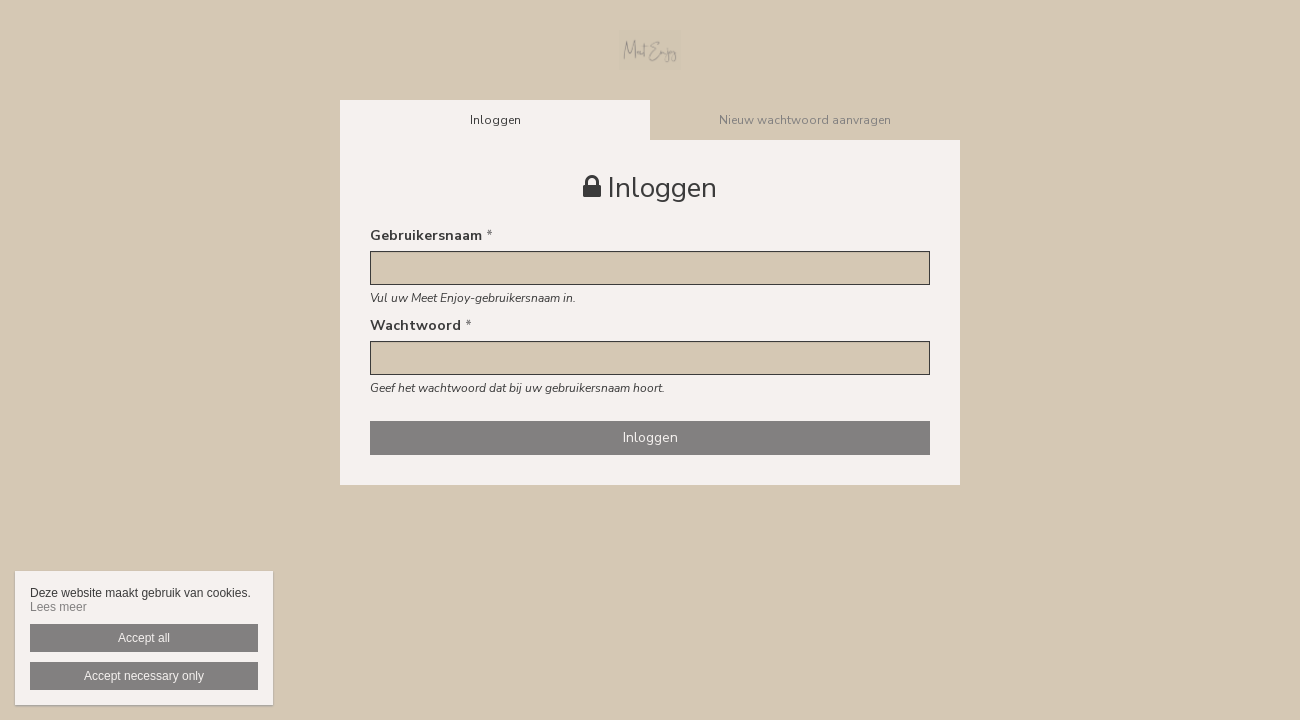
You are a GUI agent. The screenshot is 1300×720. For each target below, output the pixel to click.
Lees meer (58, 607)
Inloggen (495, 120)
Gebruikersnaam (431, 235)
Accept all (144, 638)
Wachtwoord (421, 325)
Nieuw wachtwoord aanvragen (805, 120)
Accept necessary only (144, 676)
